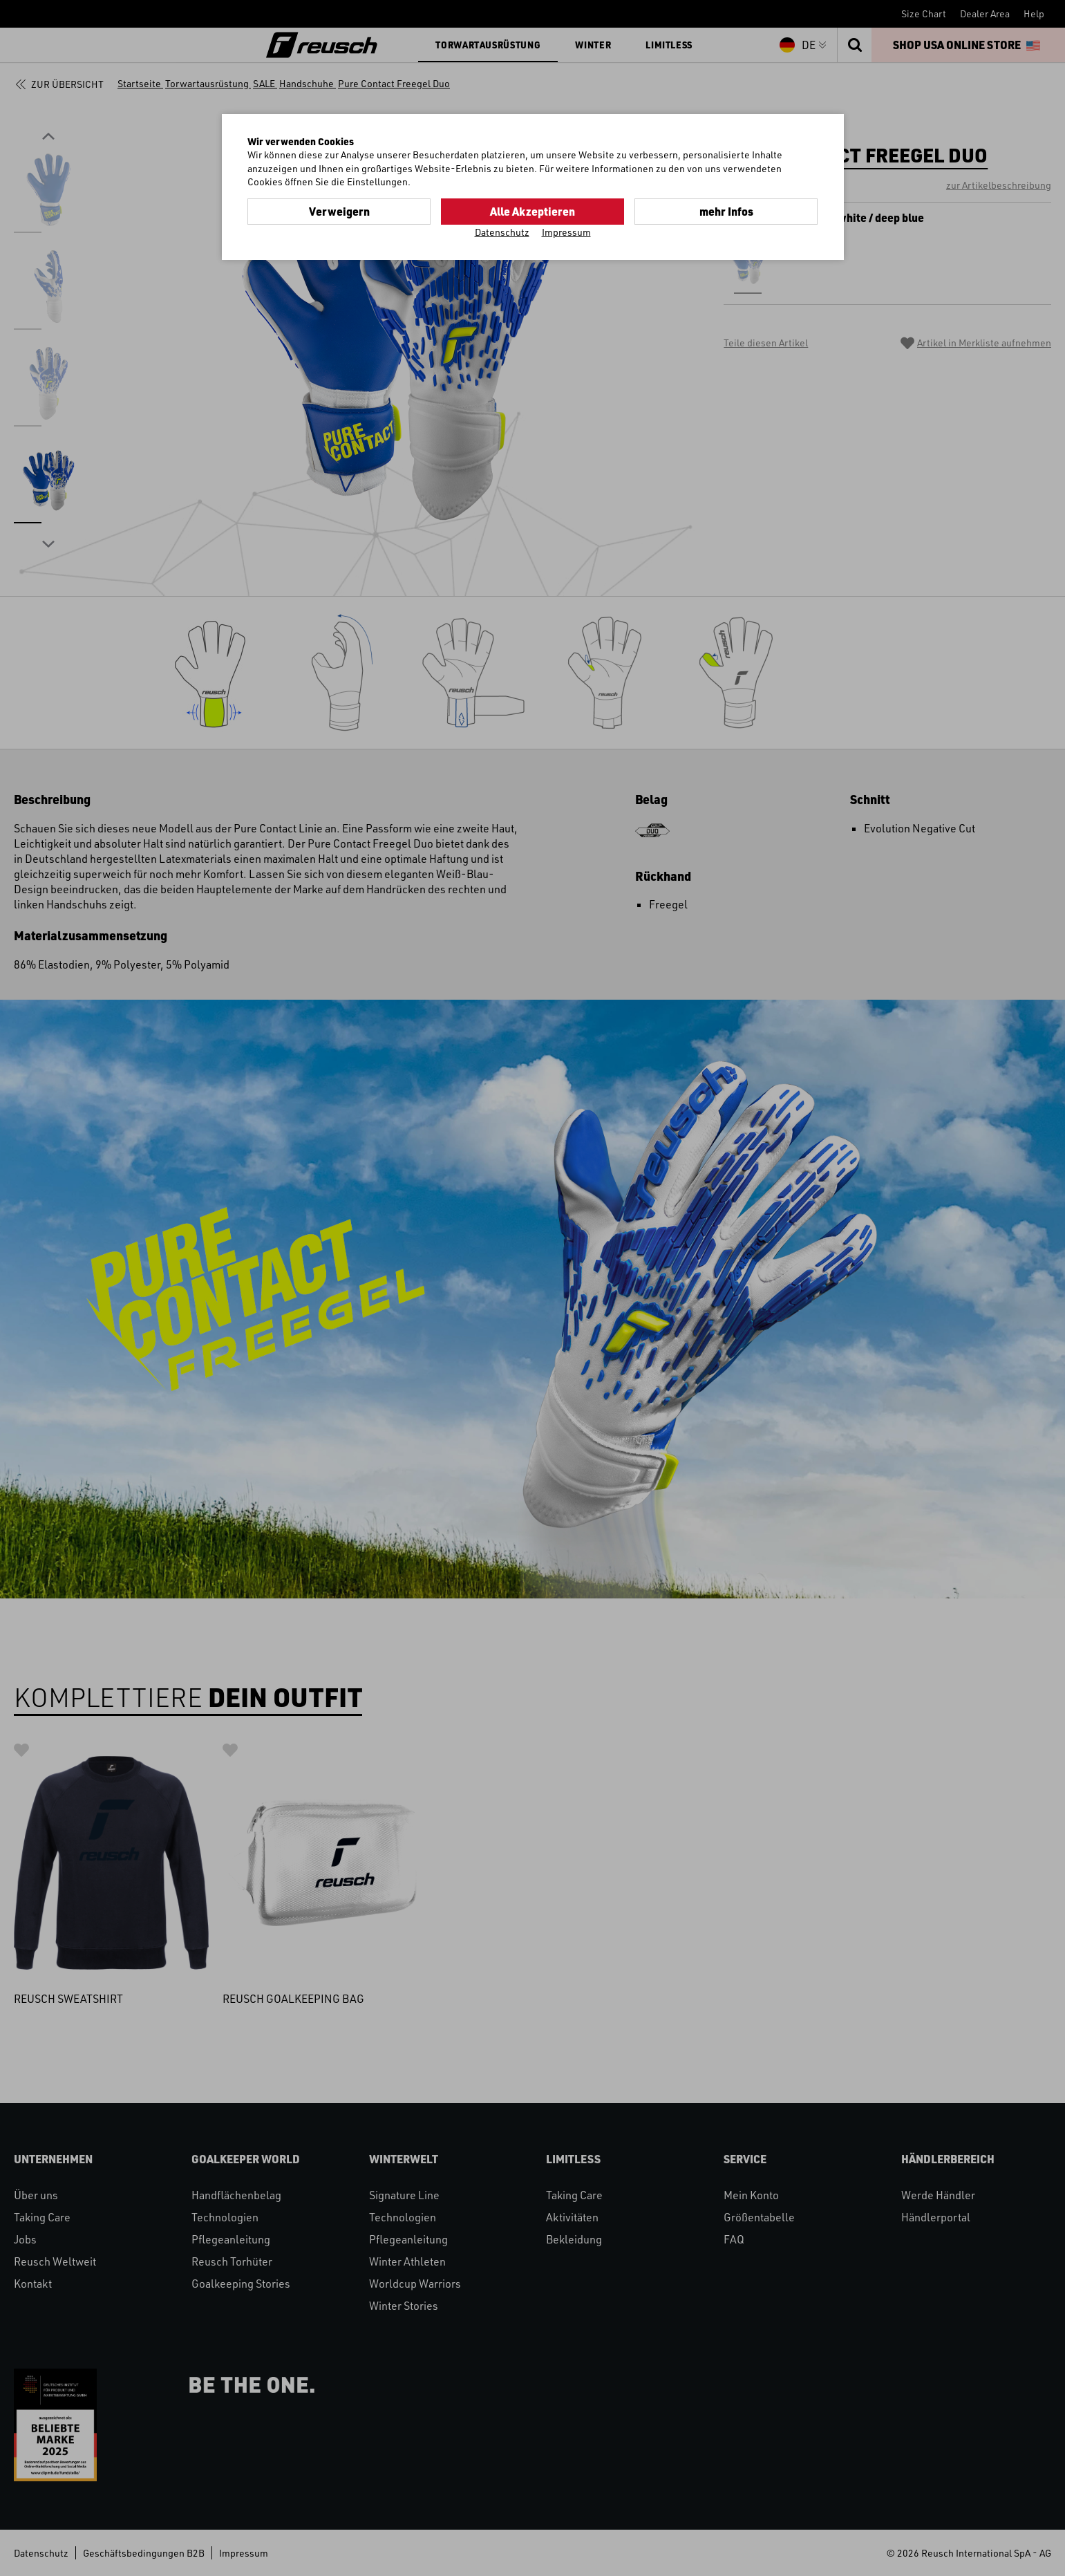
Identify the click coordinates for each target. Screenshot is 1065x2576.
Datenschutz (502, 232)
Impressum (566, 232)
